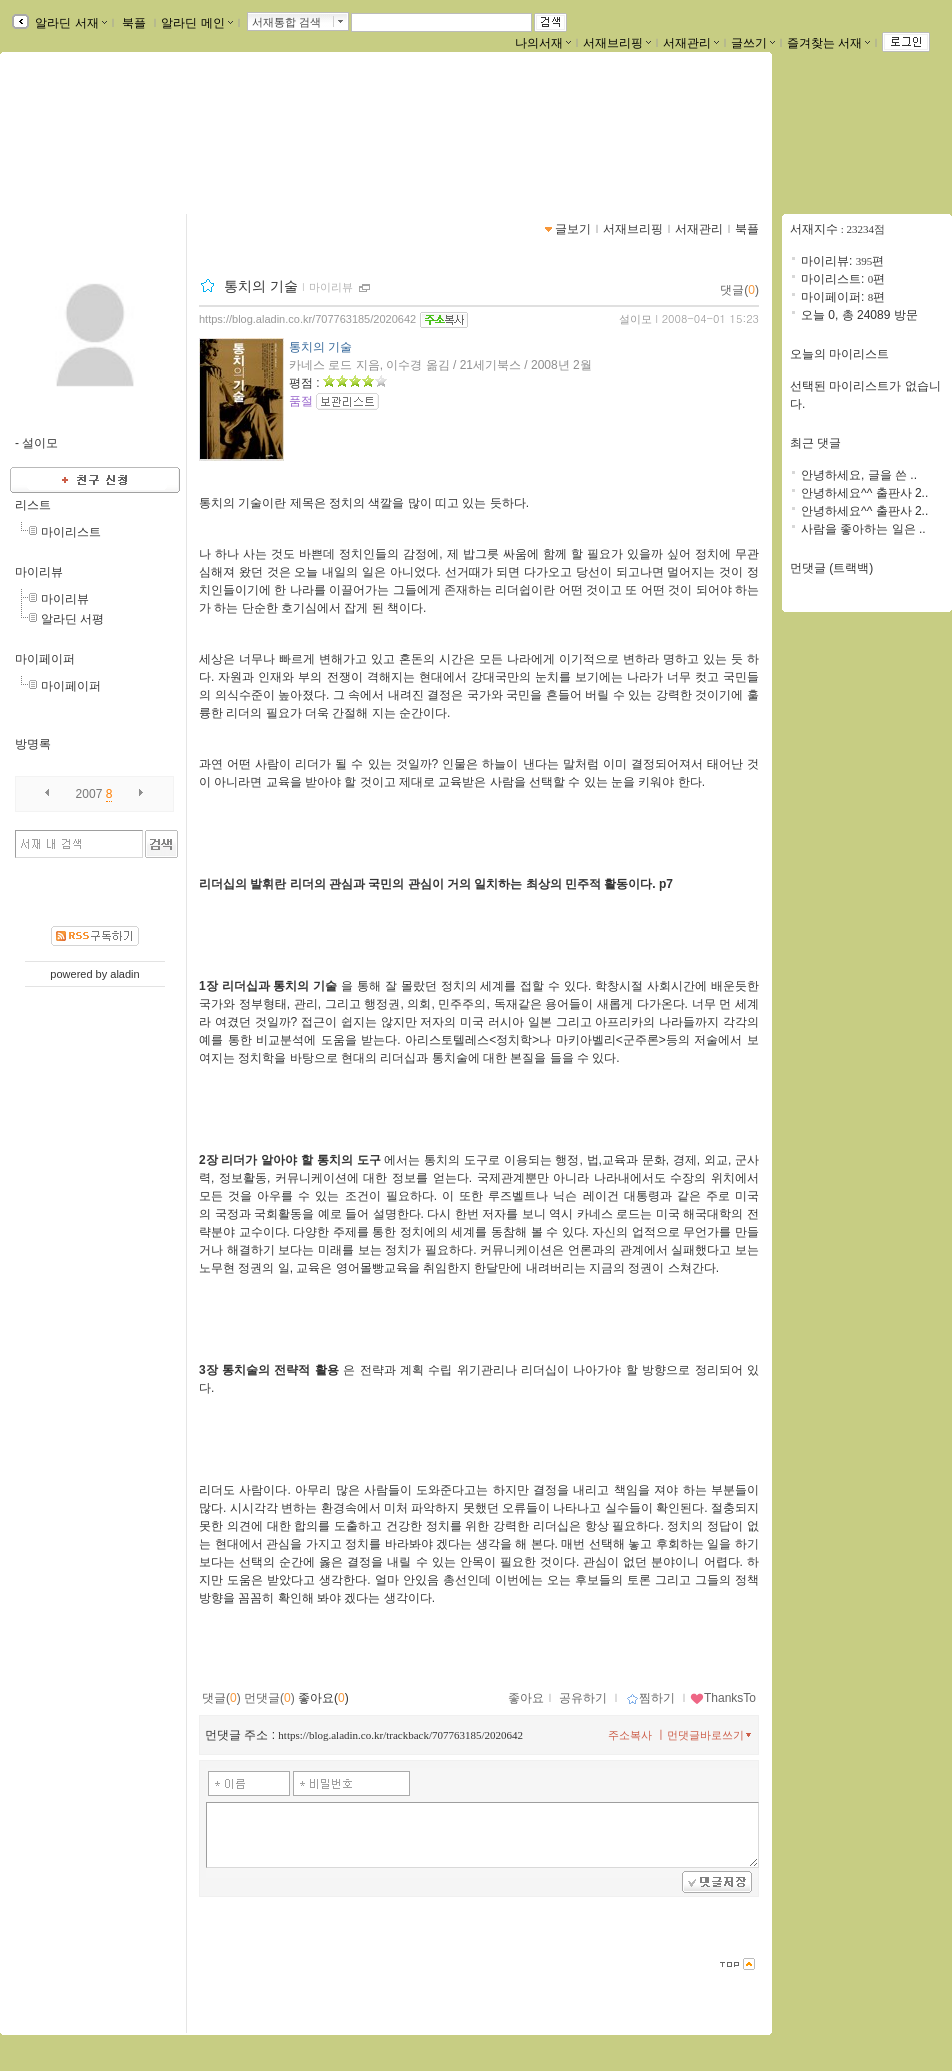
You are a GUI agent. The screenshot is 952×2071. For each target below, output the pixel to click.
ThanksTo (723, 1698)
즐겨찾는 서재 (828, 43)
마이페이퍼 (45, 659)
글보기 (573, 229)
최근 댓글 (815, 443)
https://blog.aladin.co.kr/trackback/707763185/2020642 (400, 1735)
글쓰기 (753, 43)
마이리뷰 (39, 572)
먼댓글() (269, 1698)
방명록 (33, 744)
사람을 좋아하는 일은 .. (863, 529)
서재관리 (691, 43)
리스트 (33, 505)
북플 (134, 23)
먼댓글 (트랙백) (831, 568)
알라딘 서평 (72, 619)
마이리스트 (71, 532)
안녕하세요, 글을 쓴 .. (859, 475)
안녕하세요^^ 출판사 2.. (864, 493)
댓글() (739, 290)
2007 (89, 794)
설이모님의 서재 (94, 127)
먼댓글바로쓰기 (711, 1735)
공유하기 (583, 1698)
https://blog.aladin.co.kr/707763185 (129, 148)
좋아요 (526, 1698)
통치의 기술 (261, 286)
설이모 (635, 319)
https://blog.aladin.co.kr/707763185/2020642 (307, 319)
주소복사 (630, 1735)
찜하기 (650, 1698)
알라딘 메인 (196, 23)
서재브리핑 (617, 43)
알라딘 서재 (69, 23)
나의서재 (543, 43)
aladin (124, 974)
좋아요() (323, 1698)
